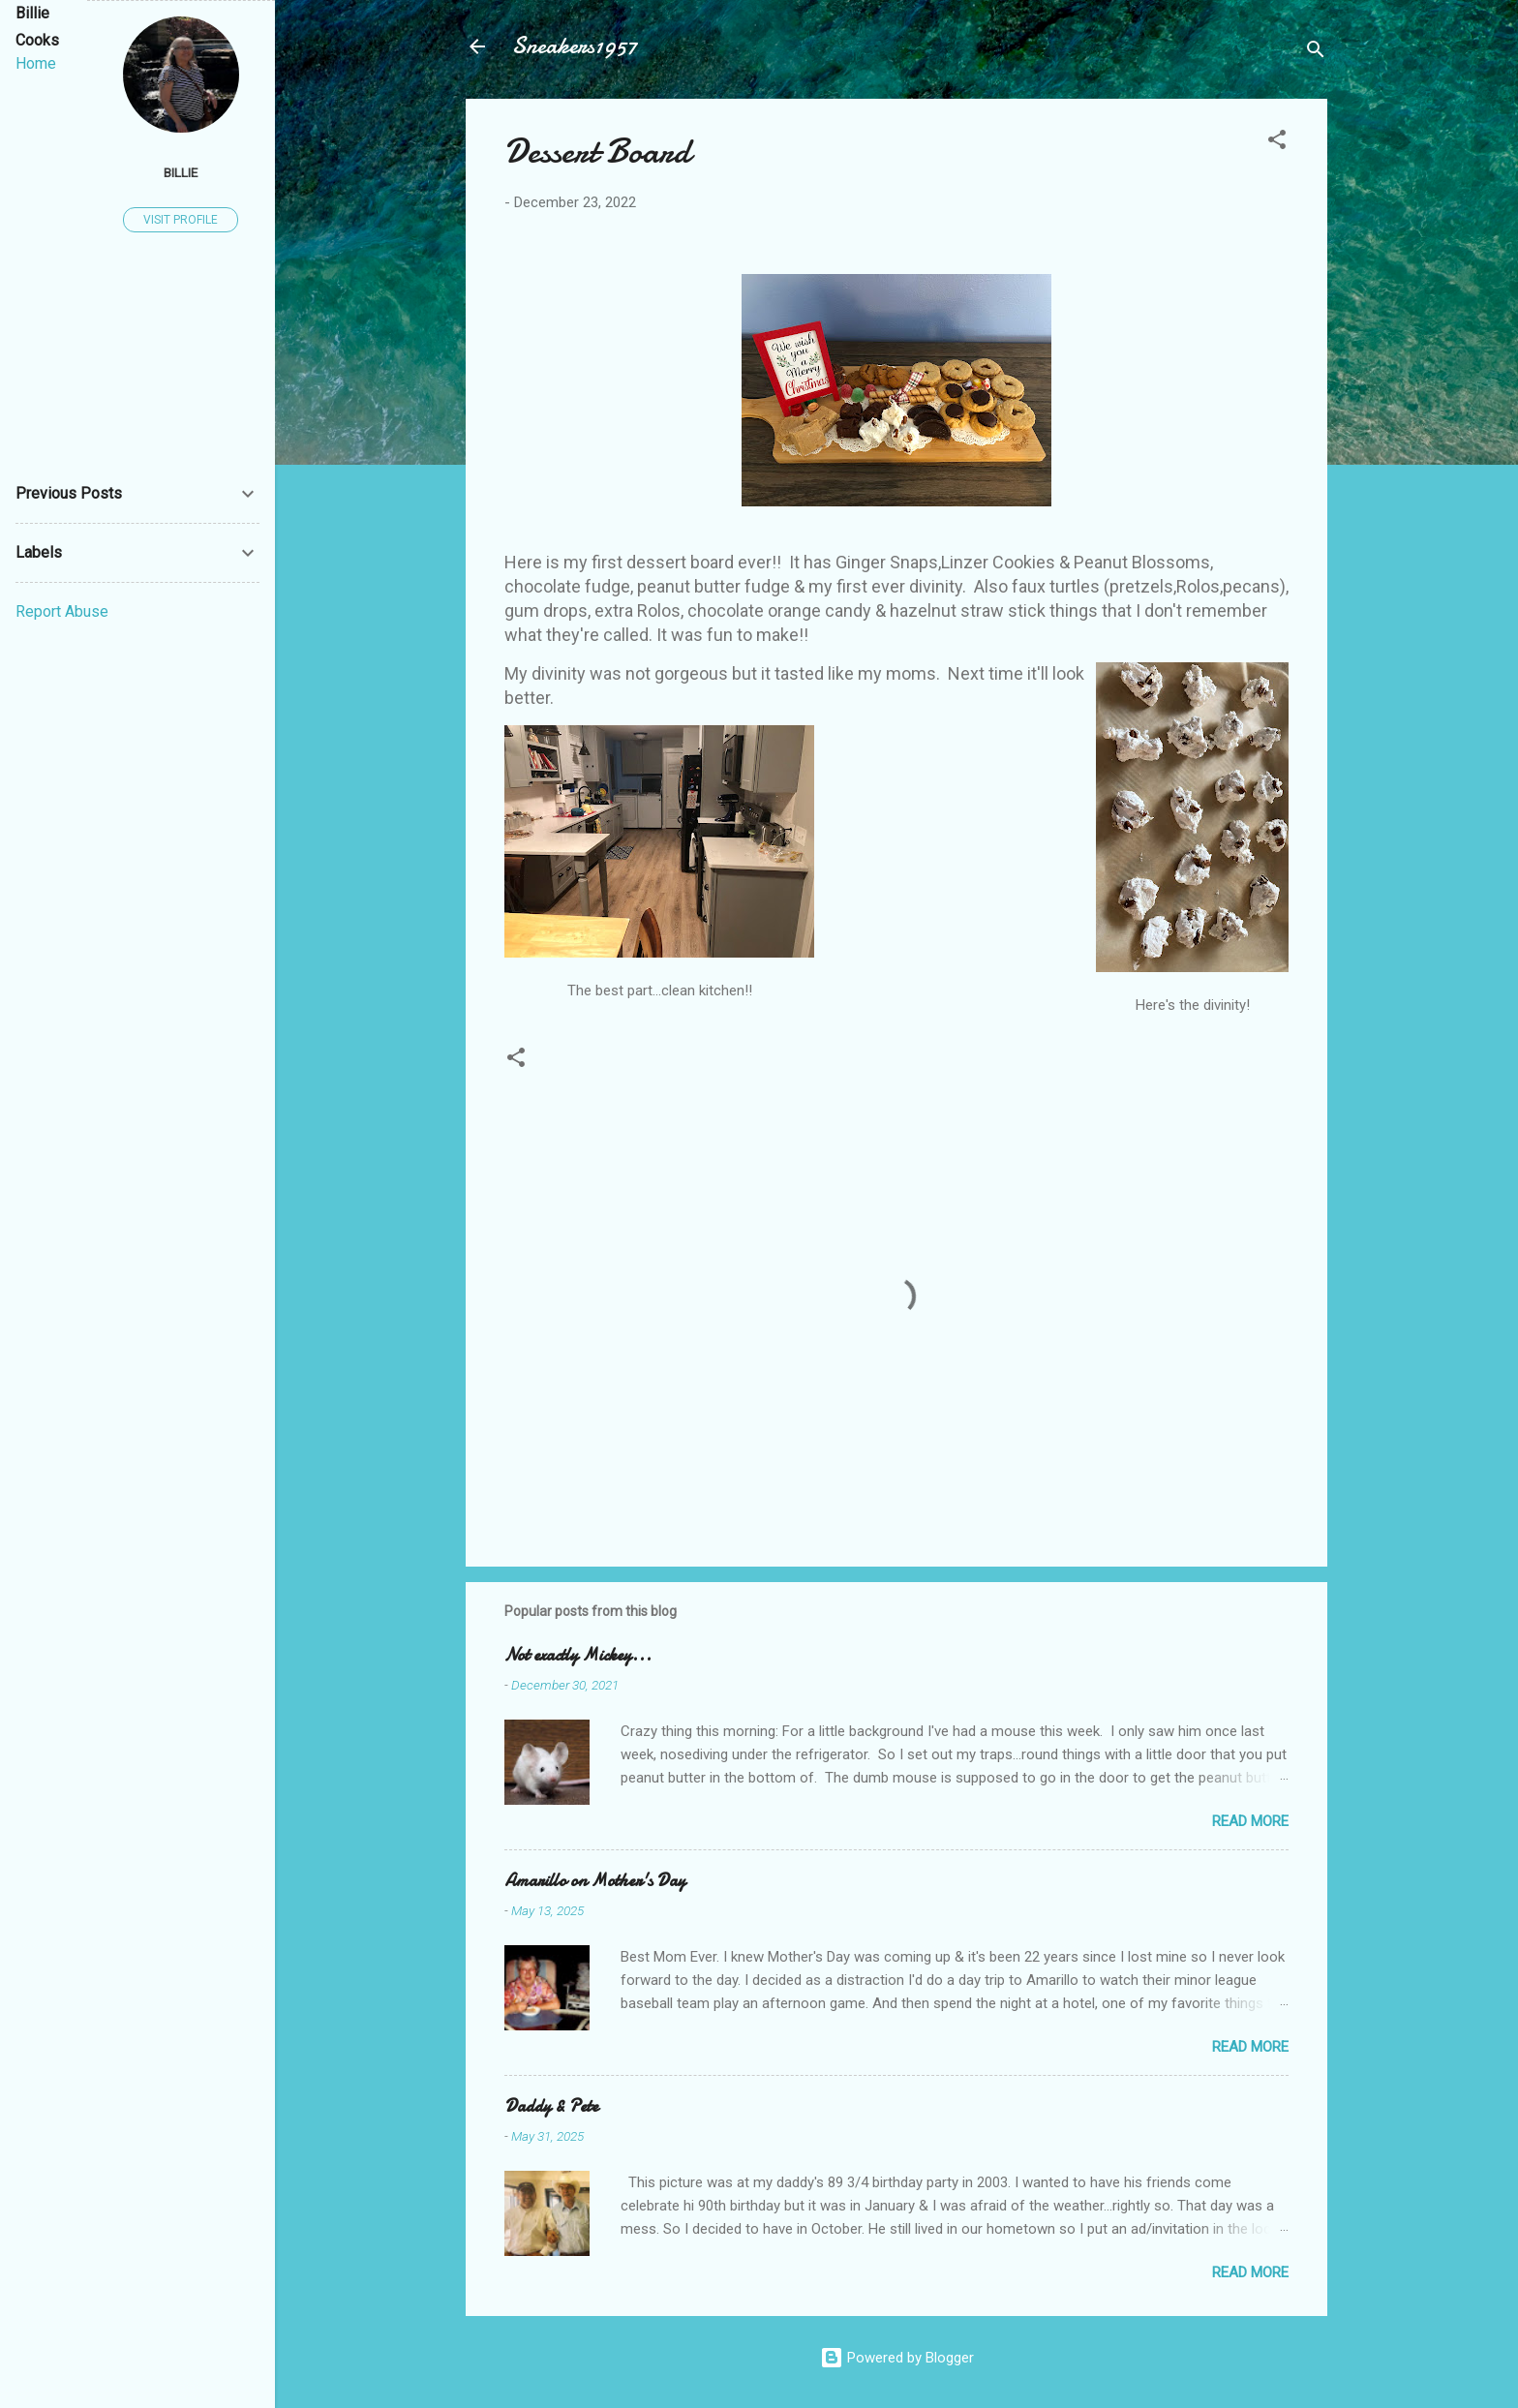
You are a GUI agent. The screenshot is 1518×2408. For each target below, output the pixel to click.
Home (35, 63)
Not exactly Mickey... (578, 1655)
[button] (1277, 143)
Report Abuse (61, 611)
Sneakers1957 (574, 46)
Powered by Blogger (897, 2357)
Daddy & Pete (551, 2106)
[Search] (1315, 52)
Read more (1250, 1821)
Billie (180, 172)
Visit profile (180, 220)
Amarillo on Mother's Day (594, 1881)
